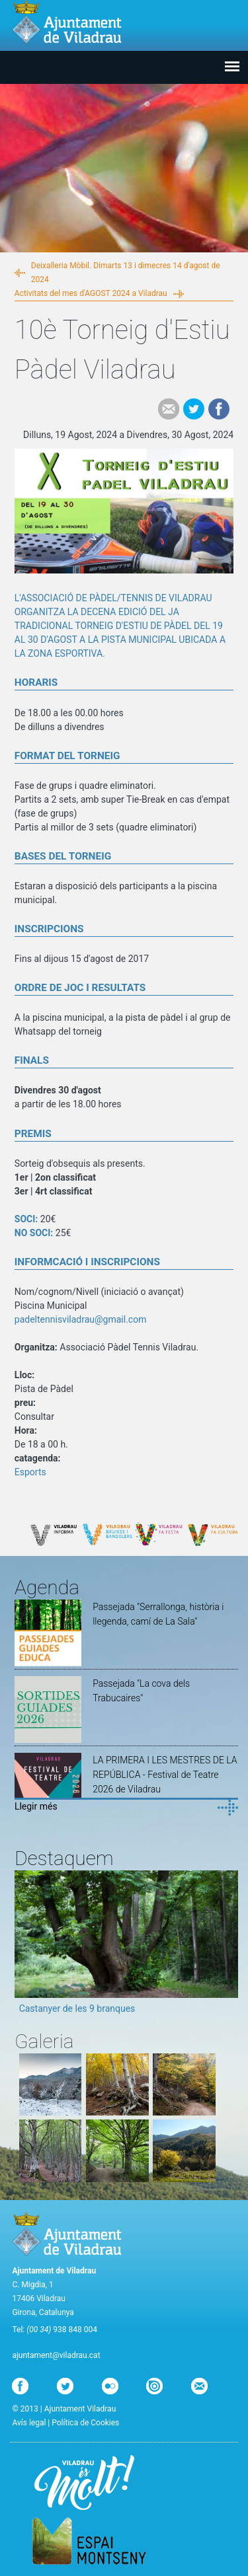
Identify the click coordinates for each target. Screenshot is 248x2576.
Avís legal (29, 2422)
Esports (30, 1472)
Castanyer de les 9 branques (77, 2008)
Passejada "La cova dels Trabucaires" (141, 1690)
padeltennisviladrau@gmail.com (81, 1319)
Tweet (193, 409)
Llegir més (36, 1806)
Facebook (218, 409)
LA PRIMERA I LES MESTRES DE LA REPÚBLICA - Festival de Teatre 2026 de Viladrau (165, 1774)
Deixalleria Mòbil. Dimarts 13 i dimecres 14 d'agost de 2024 (125, 272)
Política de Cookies (85, 2422)
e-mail (168, 409)
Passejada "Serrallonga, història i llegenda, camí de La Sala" (158, 1614)
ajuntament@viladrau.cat (56, 2355)
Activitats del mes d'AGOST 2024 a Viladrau (91, 293)
